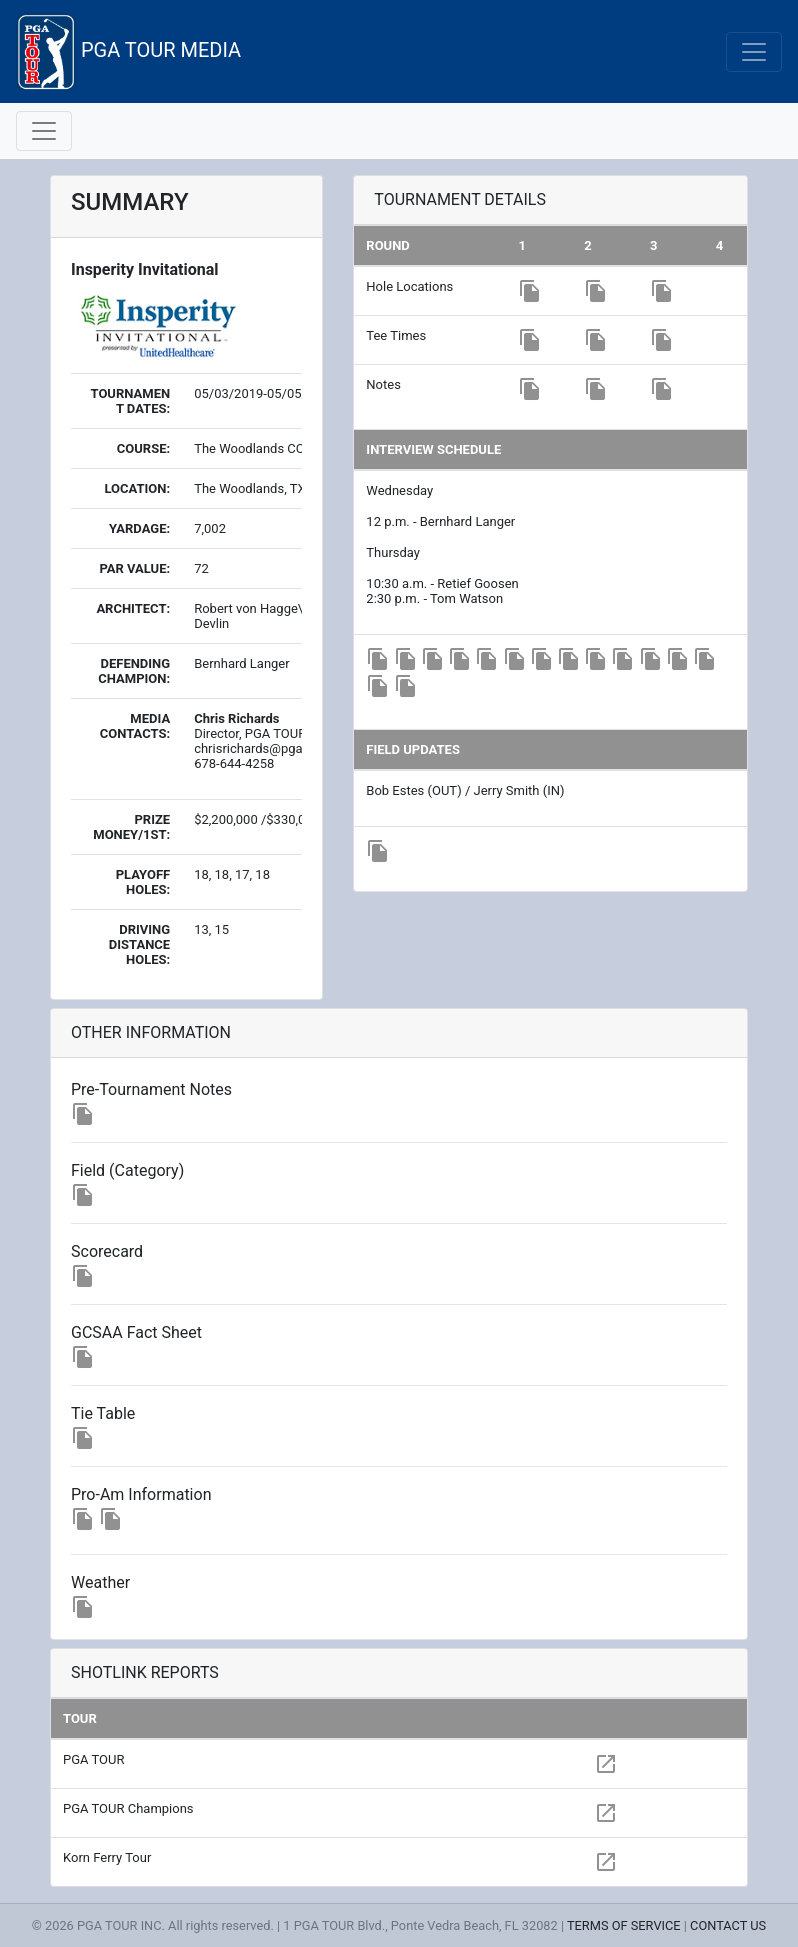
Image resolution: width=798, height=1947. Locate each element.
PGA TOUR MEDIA (128, 51)
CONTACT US (728, 1925)
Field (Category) (127, 1170)
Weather (100, 1582)
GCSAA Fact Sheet (136, 1332)
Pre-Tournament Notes (151, 1089)
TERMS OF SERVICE (624, 1925)
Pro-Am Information (141, 1494)
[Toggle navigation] (754, 52)
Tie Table (103, 1413)
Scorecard (107, 1251)
